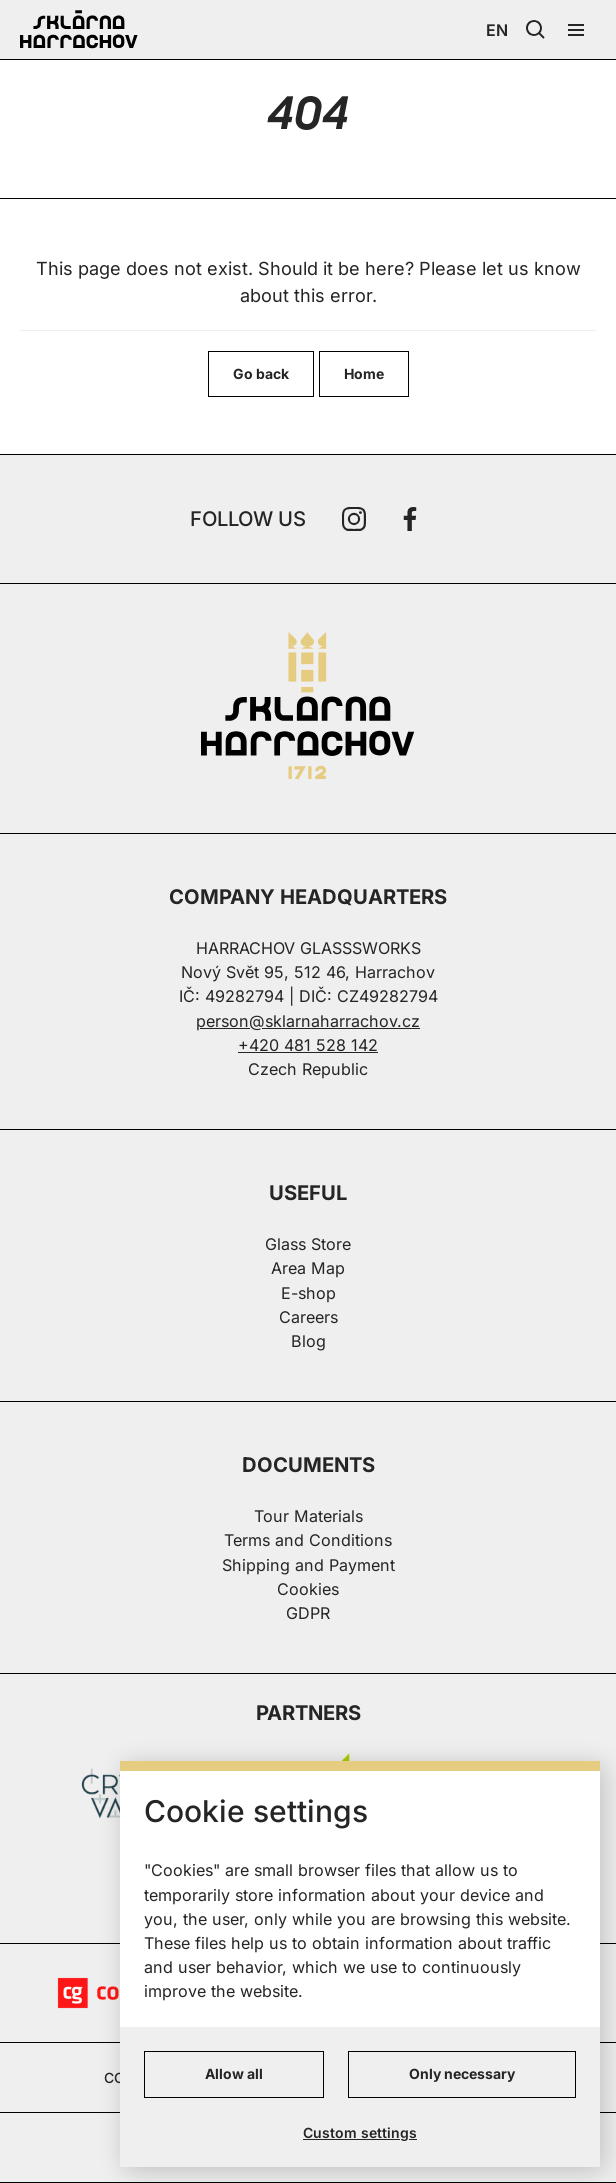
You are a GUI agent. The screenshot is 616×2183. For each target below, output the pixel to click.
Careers (308, 1317)
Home (364, 373)
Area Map (308, 1268)
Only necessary (462, 2073)
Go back (261, 373)
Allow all (234, 2073)
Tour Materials (308, 1516)
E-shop (308, 1293)
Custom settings (360, 2132)
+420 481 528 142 (308, 1045)
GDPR (308, 1613)
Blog (308, 1341)
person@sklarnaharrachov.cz (308, 1021)
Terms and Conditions (308, 1540)
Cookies (308, 1589)
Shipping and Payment (308, 1565)
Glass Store (308, 1244)
